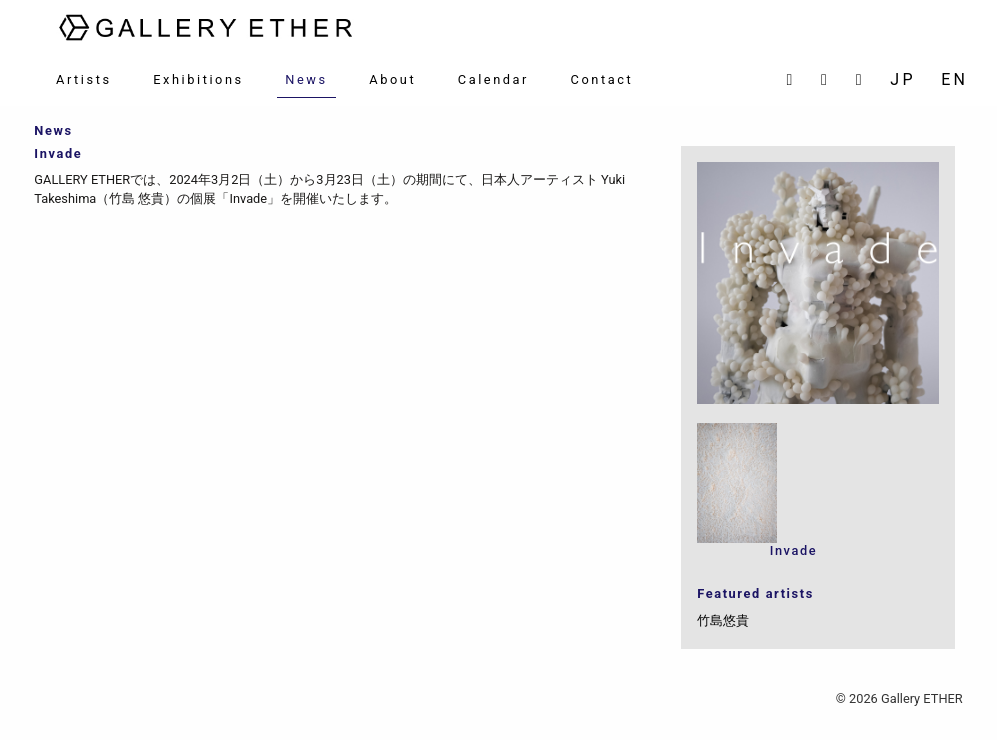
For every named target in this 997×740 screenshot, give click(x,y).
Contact (602, 79)
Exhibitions (198, 79)
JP (902, 79)
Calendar (493, 79)
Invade (794, 550)
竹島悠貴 (723, 620)
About (392, 79)
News (306, 79)
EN (954, 79)
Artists (84, 79)
